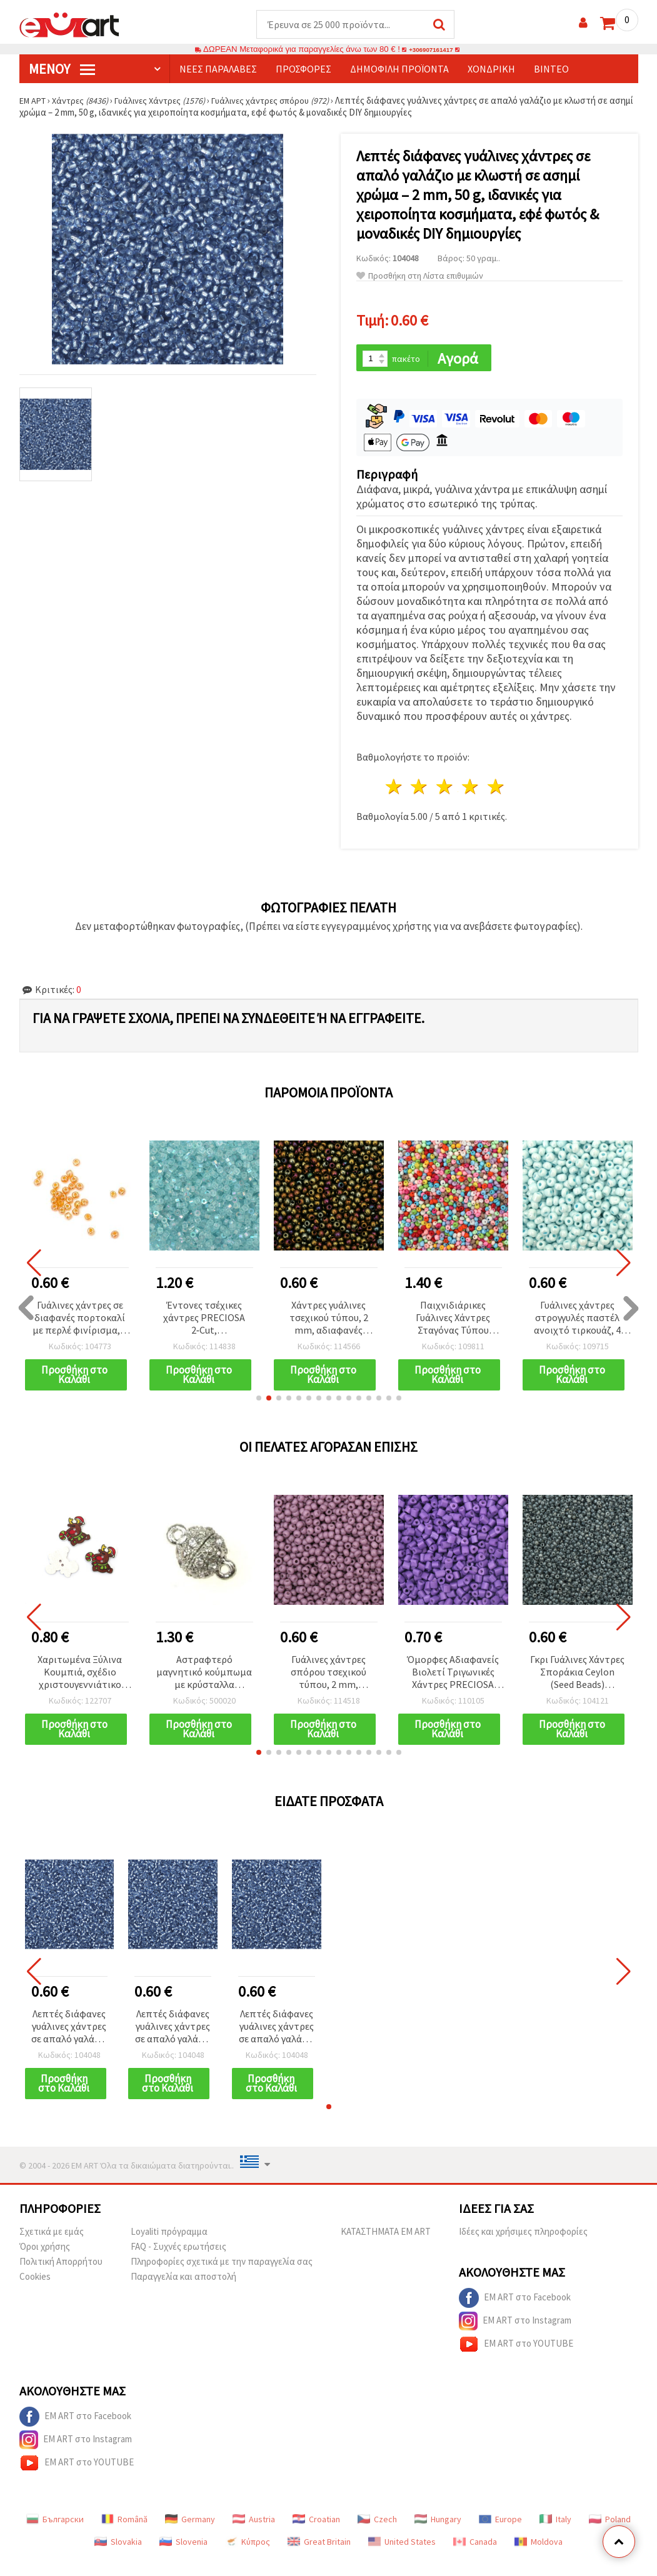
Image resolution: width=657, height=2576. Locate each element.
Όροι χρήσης (44, 2263)
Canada (475, 2558)
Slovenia (183, 2558)
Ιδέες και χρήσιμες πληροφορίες (523, 2248)
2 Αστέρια (420, 789)
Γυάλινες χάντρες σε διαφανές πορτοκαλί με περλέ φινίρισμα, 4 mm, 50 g (80, 1320)
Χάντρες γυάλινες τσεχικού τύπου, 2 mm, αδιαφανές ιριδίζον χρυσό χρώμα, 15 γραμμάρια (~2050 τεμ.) (329, 1320)
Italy (555, 2536)
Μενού (62, 69)
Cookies (35, 2293)
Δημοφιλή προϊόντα (399, 69)
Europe (500, 2536)
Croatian (316, 2536)
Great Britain (319, 2558)
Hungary (437, 2536)
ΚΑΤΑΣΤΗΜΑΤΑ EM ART (386, 2248)
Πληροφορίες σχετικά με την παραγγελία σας (222, 2278)
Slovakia (118, 2558)
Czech (377, 2536)
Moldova (538, 2558)
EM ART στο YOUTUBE (516, 2361)
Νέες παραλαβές (218, 69)
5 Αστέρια (496, 789)
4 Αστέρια (471, 789)
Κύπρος (247, 2558)
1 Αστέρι (394, 789)
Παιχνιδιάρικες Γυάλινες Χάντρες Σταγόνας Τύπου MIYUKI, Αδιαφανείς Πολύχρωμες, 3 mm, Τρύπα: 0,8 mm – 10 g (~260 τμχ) (453, 1320)
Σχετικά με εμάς (51, 2248)
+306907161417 (431, 49)
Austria (254, 2536)
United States (402, 2558)
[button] (258, 1401)
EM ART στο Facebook (515, 2315)
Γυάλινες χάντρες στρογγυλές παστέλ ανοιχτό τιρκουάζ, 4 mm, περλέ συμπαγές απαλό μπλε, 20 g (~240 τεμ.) (577, 1320)
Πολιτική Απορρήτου (61, 2278)
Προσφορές (303, 69)
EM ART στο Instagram (515, 2338)
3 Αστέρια (445, 789)
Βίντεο (551, 69)
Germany (190, 2536)
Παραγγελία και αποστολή (183, 2293)
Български (55, 2536)
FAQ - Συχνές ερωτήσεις (178, 2263)
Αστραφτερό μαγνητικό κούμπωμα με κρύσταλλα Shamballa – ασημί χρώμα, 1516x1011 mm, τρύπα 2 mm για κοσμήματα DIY (204, 1676)
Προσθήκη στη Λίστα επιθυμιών (419, 276)
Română (124, 2536)
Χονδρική (491, 69)
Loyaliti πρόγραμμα (169, 2248)
